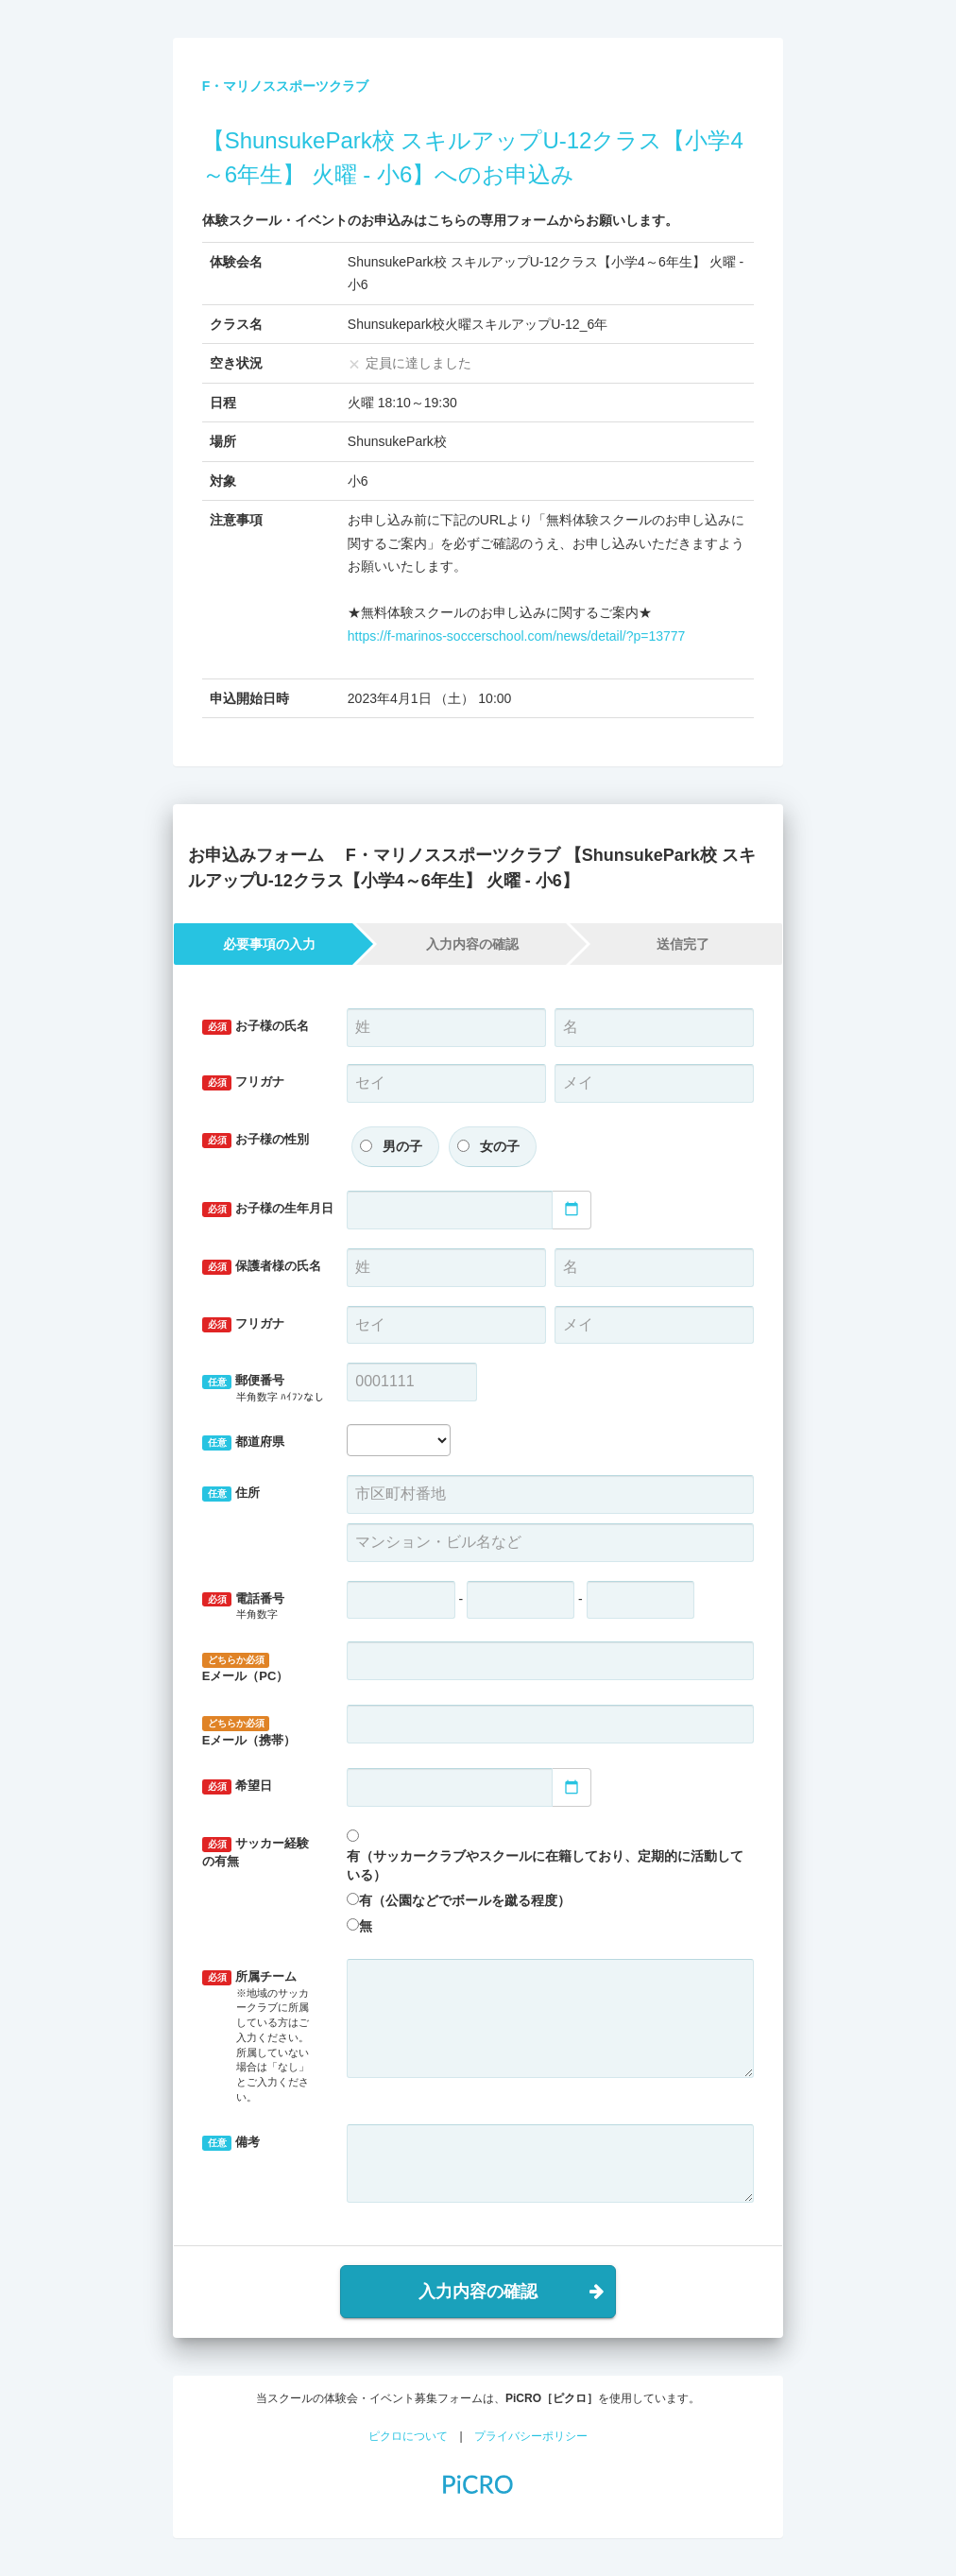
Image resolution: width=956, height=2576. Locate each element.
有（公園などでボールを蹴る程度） (465, 1900)
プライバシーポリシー (531, 2436)
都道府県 (243, 1442)
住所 (231, 1493)
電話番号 (260, 1607)
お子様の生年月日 (267, 1209)
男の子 (402, 1146)
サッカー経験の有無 (256, 1852)
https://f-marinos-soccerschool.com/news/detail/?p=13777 (517, 636)
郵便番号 (263, 1388)
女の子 (500, 1146)
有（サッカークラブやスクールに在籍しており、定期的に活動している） (545, 1865)
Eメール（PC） (245, 1668)
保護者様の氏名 (262, 1267)
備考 (231, 2143)
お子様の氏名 (256, 1027)
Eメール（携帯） (249, 1731)
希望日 (237, 1786)
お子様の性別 (256, 1140)
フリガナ (243, 1082)
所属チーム (260, 2037)
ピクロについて (408, 2436)
